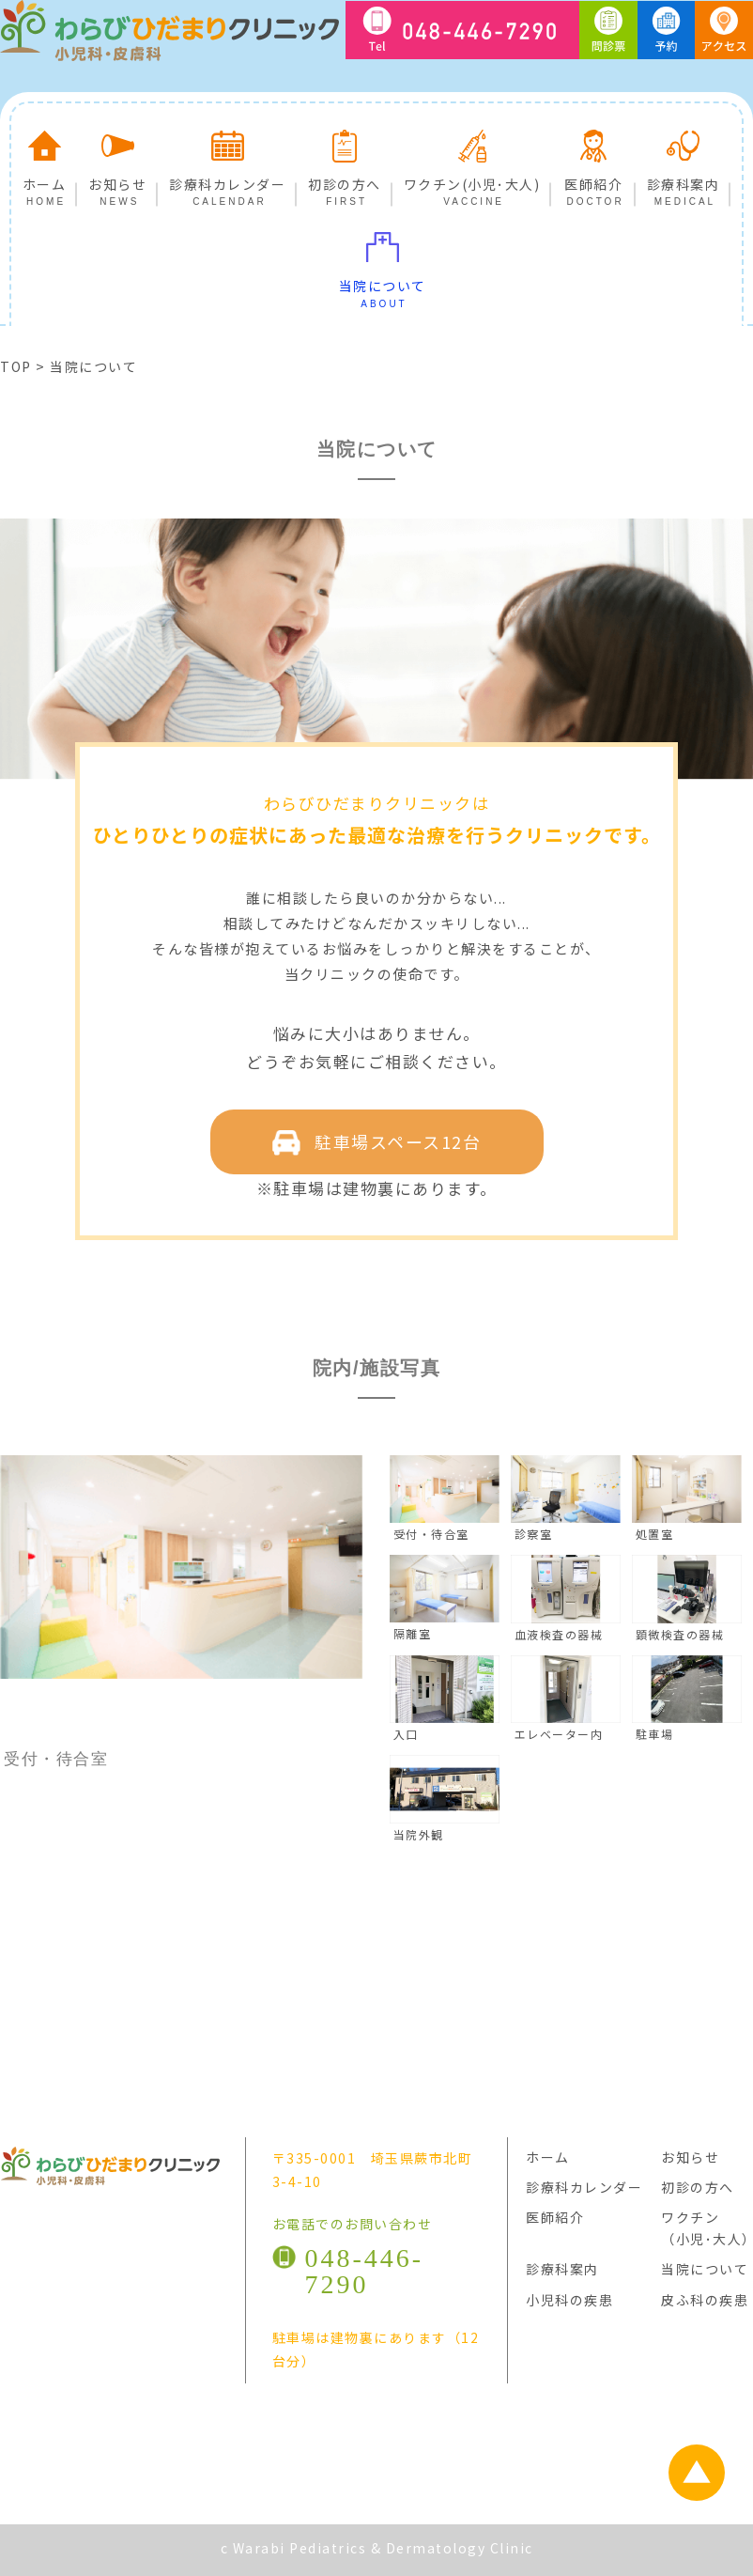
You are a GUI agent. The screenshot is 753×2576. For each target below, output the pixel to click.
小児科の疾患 (569, 2299)
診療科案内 (683, 163)
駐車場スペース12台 (377, 1142)
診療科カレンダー (227, 163)
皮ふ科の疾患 (704, 2299)
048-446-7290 (364, 2271)
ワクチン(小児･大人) (472, 163)
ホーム (45, 163)
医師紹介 (592, 163)
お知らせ (117, 163)
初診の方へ (344, 163)
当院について (382, 265)
